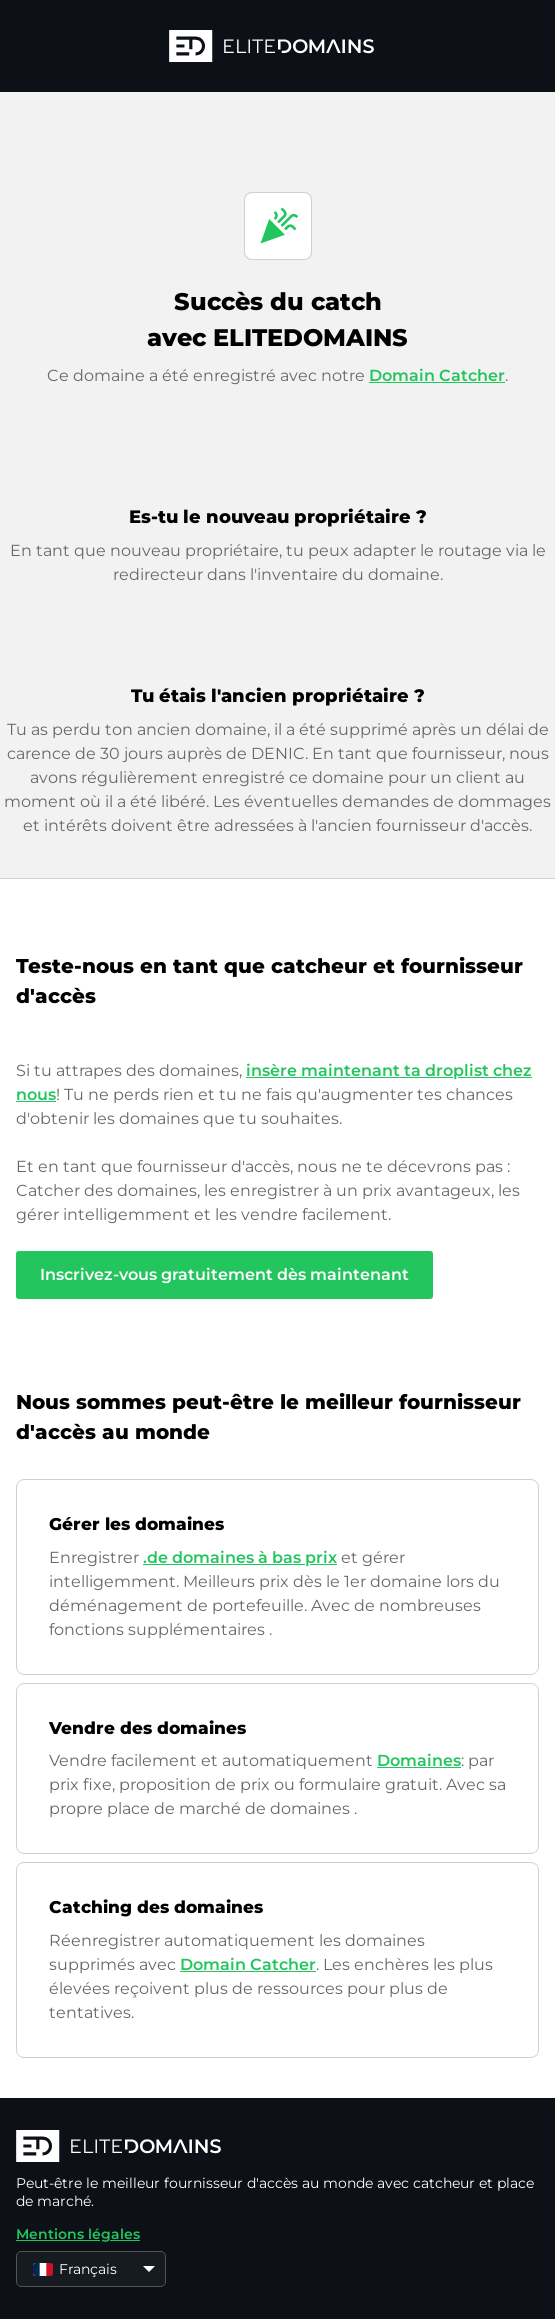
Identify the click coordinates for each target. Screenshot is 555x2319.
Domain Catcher (437, 375)
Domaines (419, 1760)
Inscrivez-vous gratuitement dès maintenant (224, 1274)
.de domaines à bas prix (240, 1557)
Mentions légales (78, 2234)
